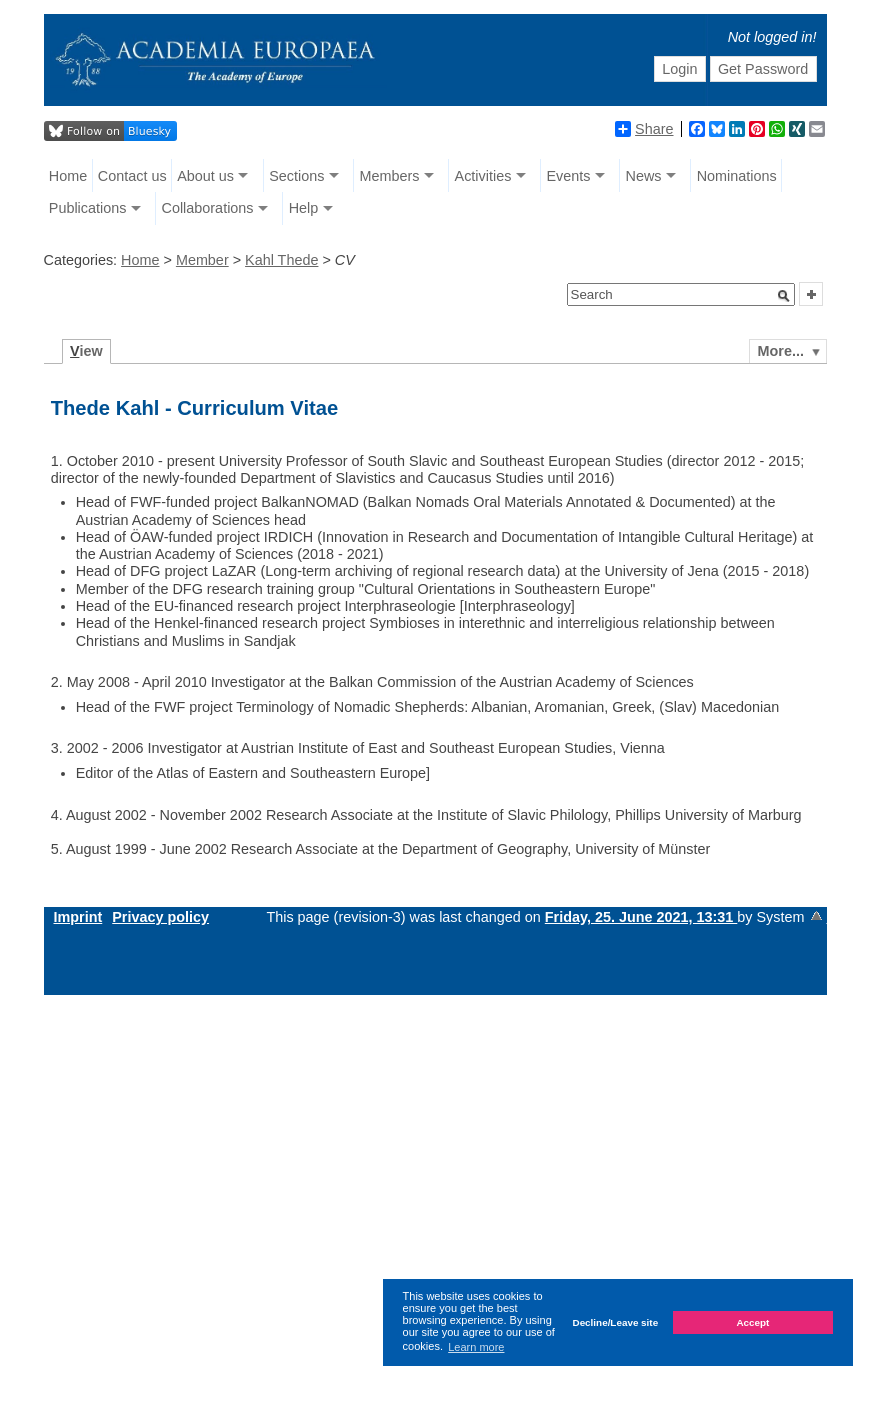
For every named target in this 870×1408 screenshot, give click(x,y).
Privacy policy (160, 917)
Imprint (78, 917)
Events (568, 176)
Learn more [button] (476, 1347)
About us (205, 176)
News (644, 176)
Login (679, 69)
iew (86, 351)
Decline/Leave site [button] (616, 1322)
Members (389, 176)
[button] (784, 296)
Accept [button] (752, 1322)
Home (68, 176)
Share (644, 129)
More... (781, 351)
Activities (483, 176)
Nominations (737, 176)
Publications (88, 208)
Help (304, 208)
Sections (296, 176)
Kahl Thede (281, 260)
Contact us (132, 176)
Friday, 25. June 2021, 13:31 (641, 917)
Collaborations (208, 208)
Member (202, 260)
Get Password (763, 69)
